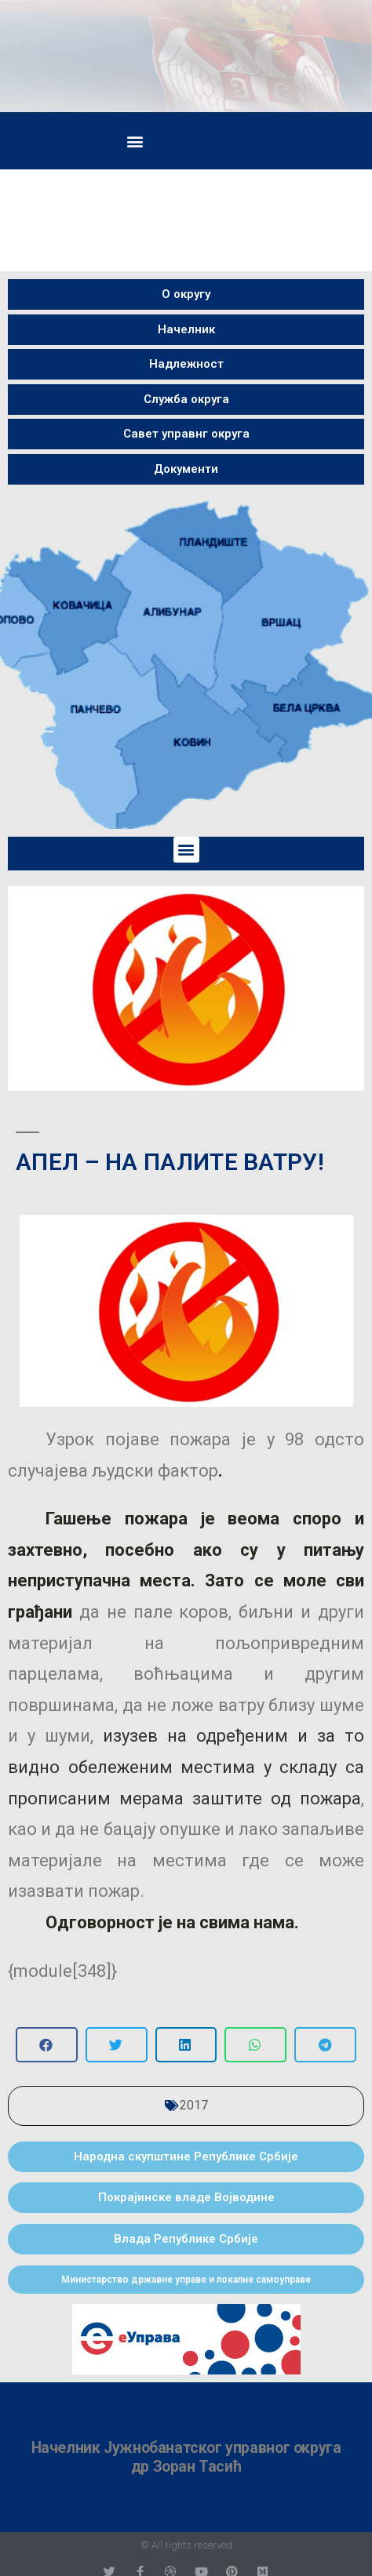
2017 (194, 2105)
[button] (135, 141)
